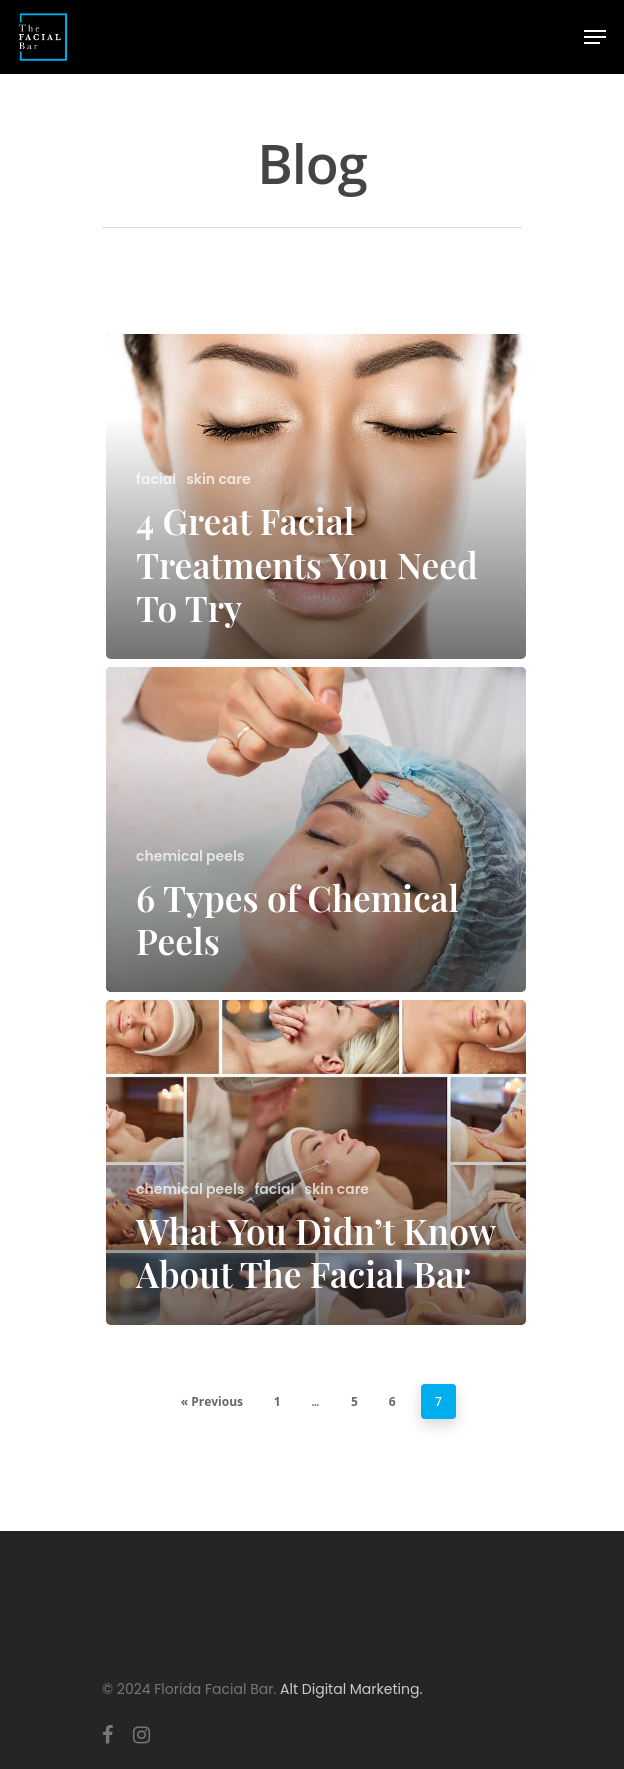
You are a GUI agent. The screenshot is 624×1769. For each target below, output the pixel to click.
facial (156, 479)
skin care (218, 479)
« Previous (212, 1401)
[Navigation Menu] (595, 37)
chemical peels (190, 856)
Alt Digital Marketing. (351, 1689)
